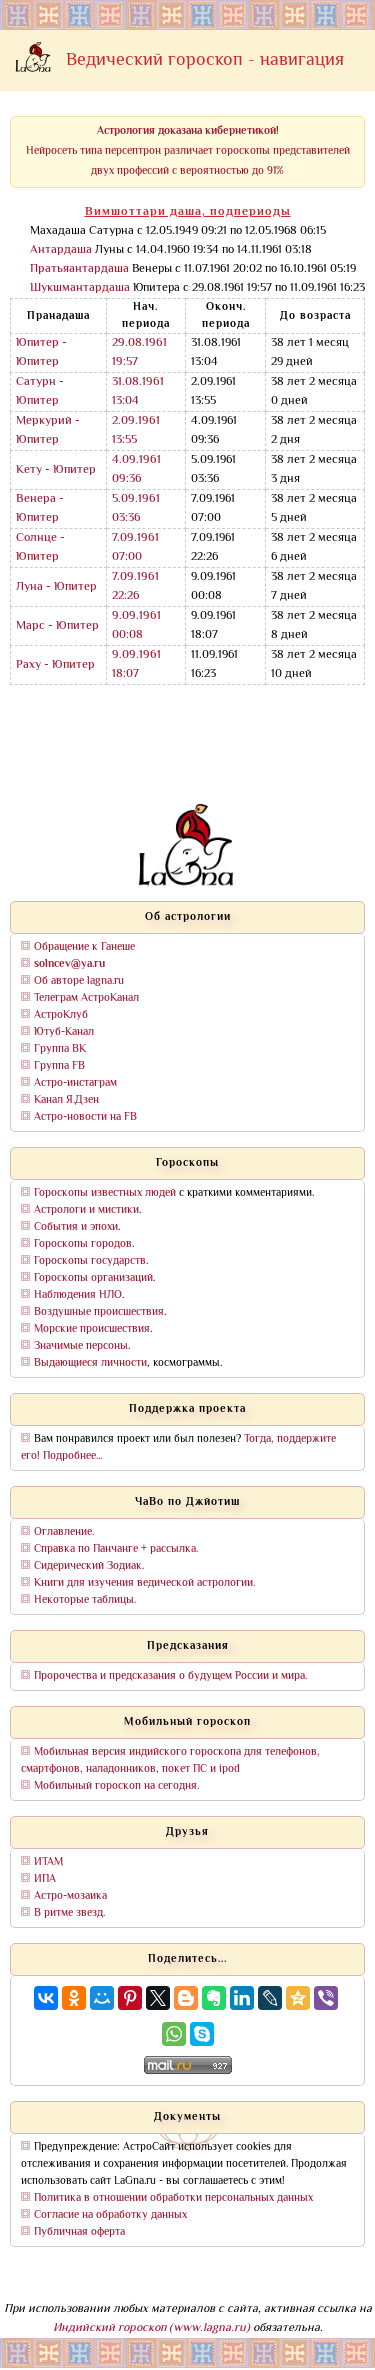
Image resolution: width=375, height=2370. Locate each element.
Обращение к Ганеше (84, 947)
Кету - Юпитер (56, 470)
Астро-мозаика (70, 1896)
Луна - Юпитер (56, 587)
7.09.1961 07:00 (135, 548)
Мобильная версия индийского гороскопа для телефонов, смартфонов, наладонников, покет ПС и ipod (170, 1761)
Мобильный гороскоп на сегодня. (116, 1786)
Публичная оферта (79, 2232)
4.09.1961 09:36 (136, 470)
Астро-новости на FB (85, 1117)
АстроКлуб (61, 1015)
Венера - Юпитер (40, 509)
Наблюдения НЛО (78, 1295)
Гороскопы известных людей (105, 1193)
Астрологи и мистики (86, 1210)
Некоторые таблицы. (85, 1600)
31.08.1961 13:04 (138, 392)
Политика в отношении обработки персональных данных (173, 2198)
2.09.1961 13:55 (136, 431)
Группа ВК (60, 1049)
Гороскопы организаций (93, 1278)
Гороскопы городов (83, 1244)
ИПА (45, 1879)
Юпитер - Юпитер (41, 353)
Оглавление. (64, 1532)
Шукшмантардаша (80, 288)
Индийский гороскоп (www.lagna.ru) (151, 2328)
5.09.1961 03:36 (136, 509)
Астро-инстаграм (75, 1083)
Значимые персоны (81, 1346)
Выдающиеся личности (90, 1363)
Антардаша (61, 250)
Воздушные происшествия (99, 1312)
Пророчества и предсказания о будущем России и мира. (170, 1676)
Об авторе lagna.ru (79, 981)
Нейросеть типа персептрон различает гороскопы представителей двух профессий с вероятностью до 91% (188, 151)
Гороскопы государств (90, 1261)
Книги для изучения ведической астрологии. (144, 1583)
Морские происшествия (92, 1329)
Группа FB (59, 1066)
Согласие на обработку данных (110, 2215)
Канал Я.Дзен (66, 1100)
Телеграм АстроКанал (86, 998)
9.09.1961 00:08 (136, 626)
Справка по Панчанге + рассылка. (116, 1549)
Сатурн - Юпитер (40, 392)
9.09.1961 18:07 (136, 665)
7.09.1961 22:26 (135, 587)
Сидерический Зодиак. (89, 1566)
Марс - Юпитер (57, 626)
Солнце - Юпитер (40, 548)
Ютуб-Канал (64, 1032)
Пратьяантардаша (79, 269)
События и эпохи (76, 1227)
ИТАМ (48, 1862)
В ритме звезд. (69, 1913)
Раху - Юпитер (55, 665)
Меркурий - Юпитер (48, 431)
